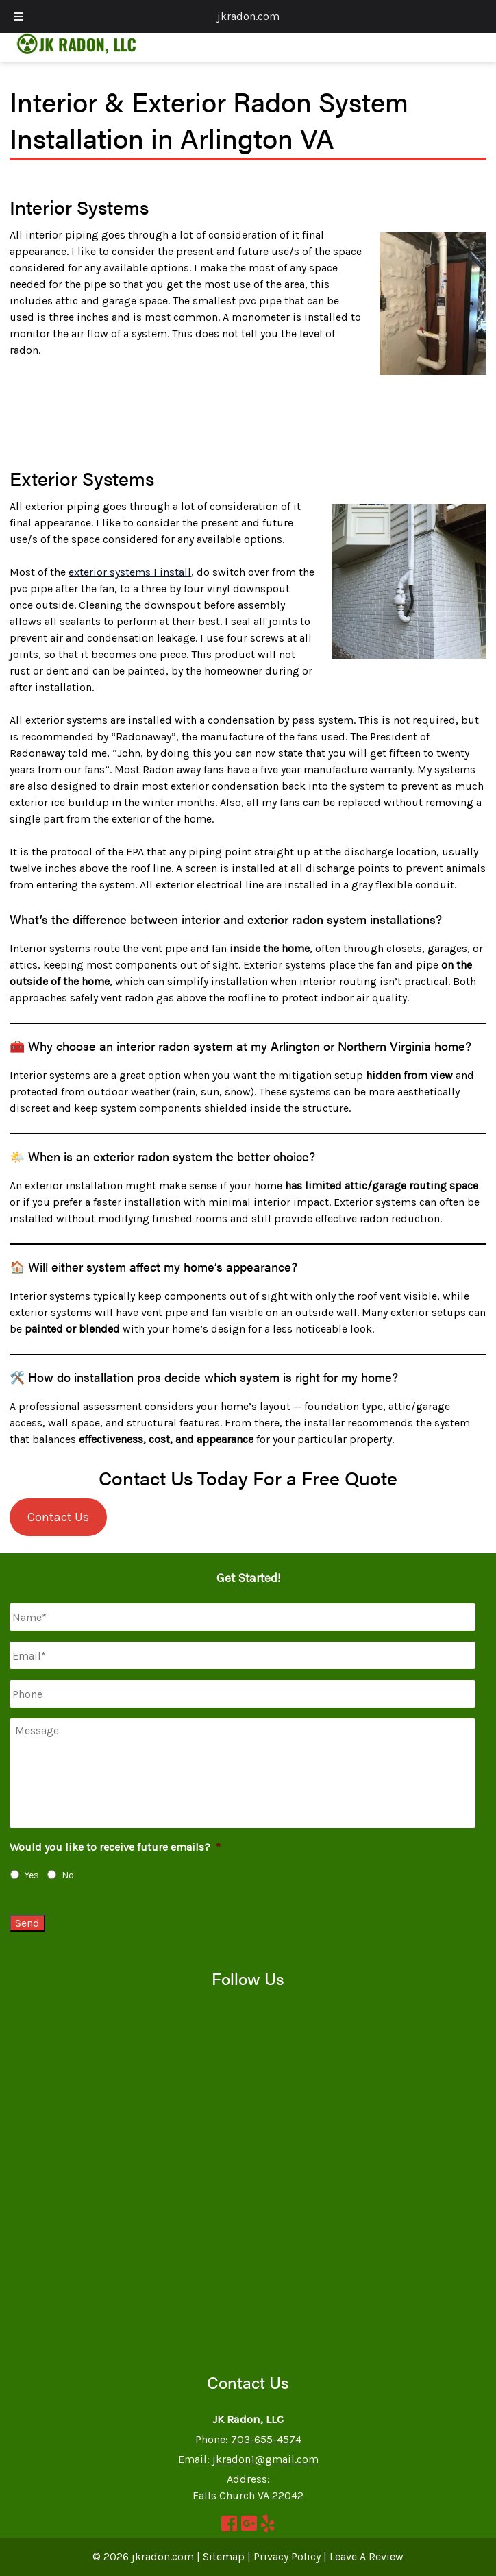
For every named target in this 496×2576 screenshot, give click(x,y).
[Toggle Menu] (18, 16)
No (68, 1875)
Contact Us (58, 1516)
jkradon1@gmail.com (265, 2459)
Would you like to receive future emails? (115, 1847)
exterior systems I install (130, 572)
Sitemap (224, 2556)
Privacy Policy (287, 2556)
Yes (32, 1875)
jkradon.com (248, 16)
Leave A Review (367, 2556)
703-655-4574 (266, 2439)
